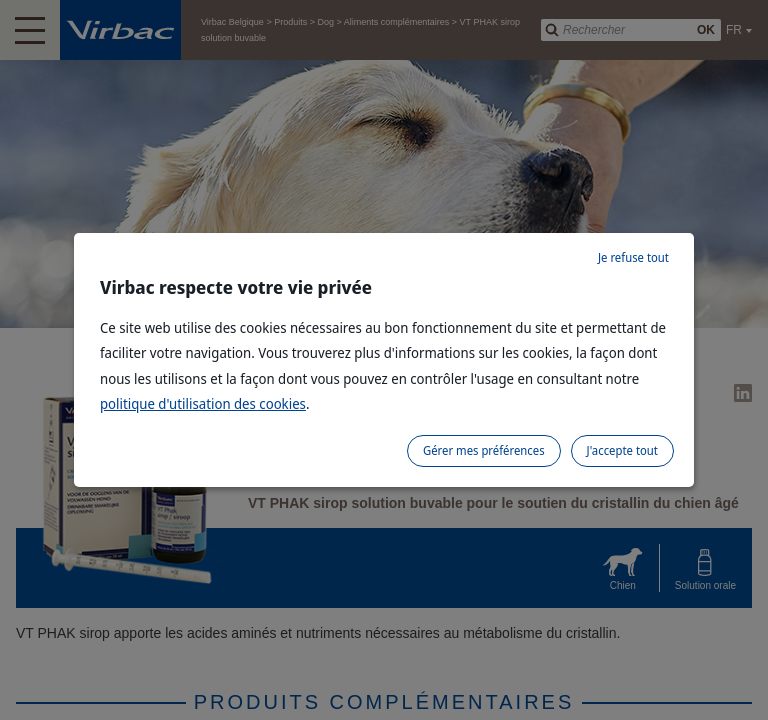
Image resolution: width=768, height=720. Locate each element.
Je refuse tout (633, 257)
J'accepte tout (622, 450)
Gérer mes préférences (484, 450)
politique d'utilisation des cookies (203, 403)
